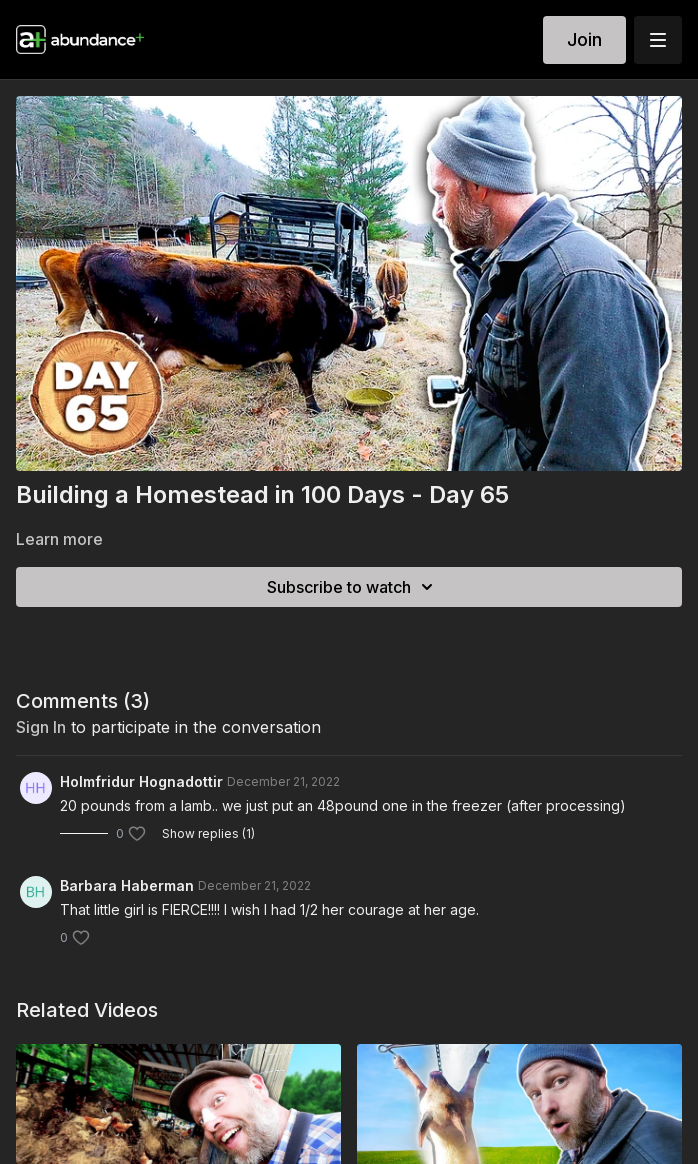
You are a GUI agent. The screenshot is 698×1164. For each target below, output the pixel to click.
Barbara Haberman (127, 885)
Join (584, 39)
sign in (41, 727)
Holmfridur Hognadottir (141, 781)
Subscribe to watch (353, 587)
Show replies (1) (208, 833)
